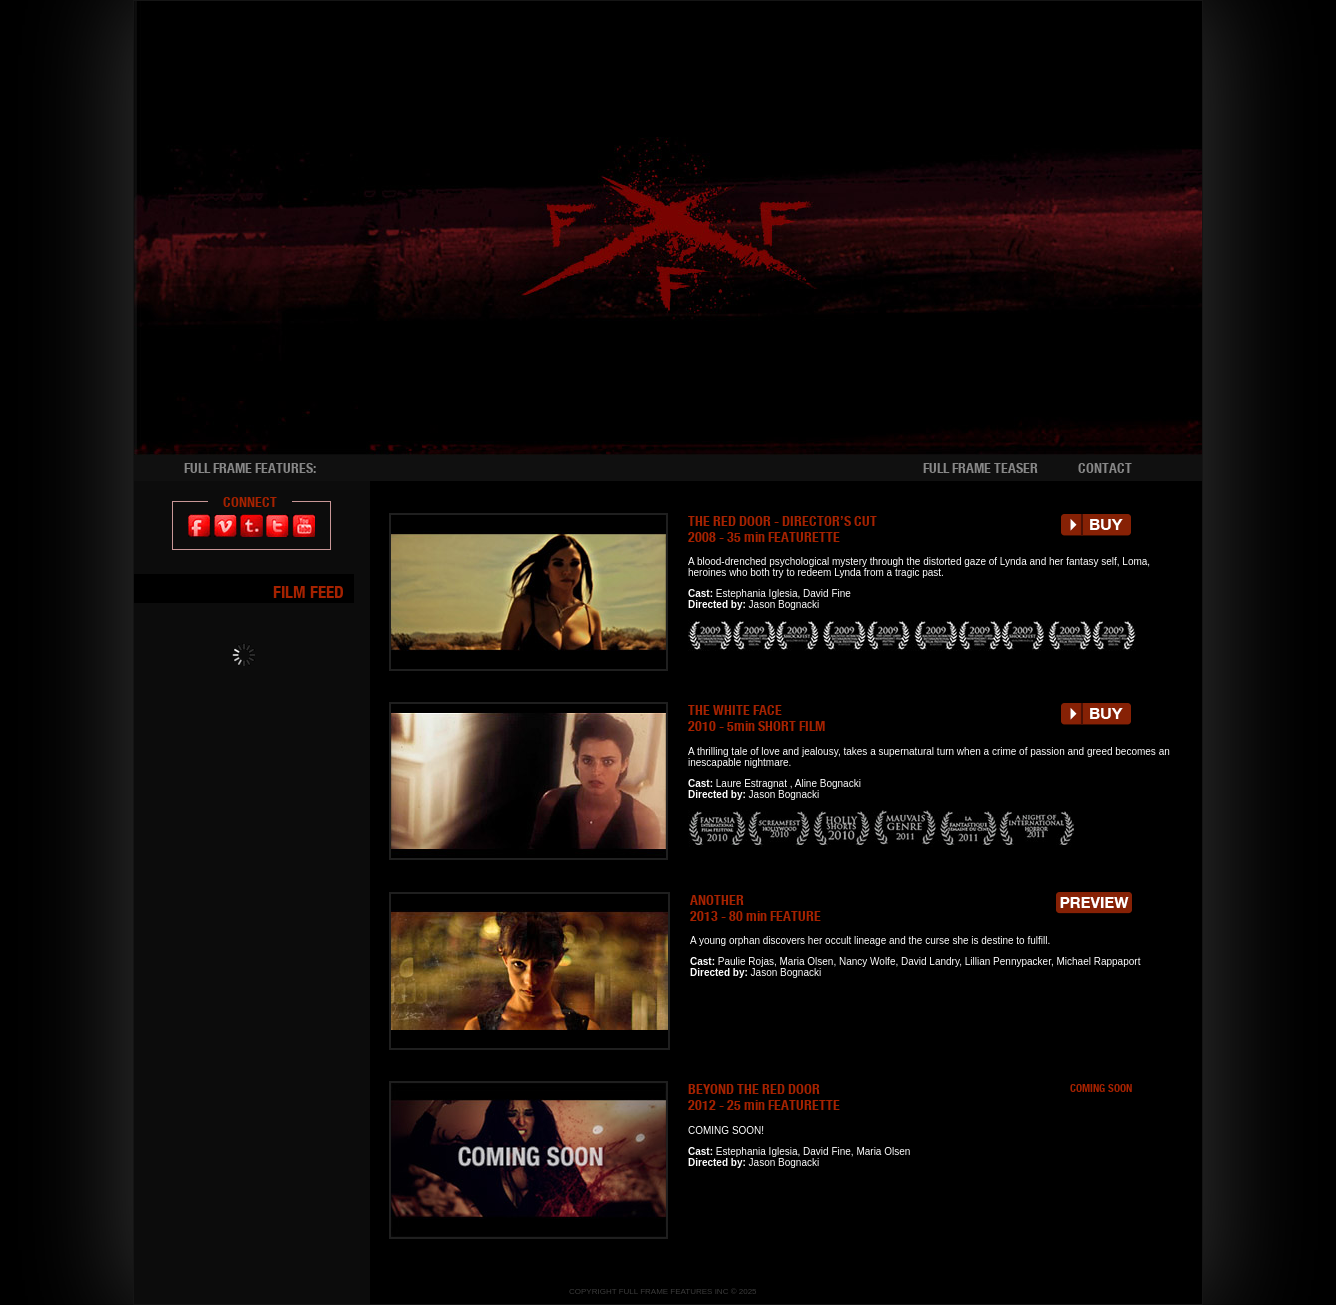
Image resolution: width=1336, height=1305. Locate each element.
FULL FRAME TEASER (980, 468)
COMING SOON (1101, 1088)
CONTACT (1105, 468)
